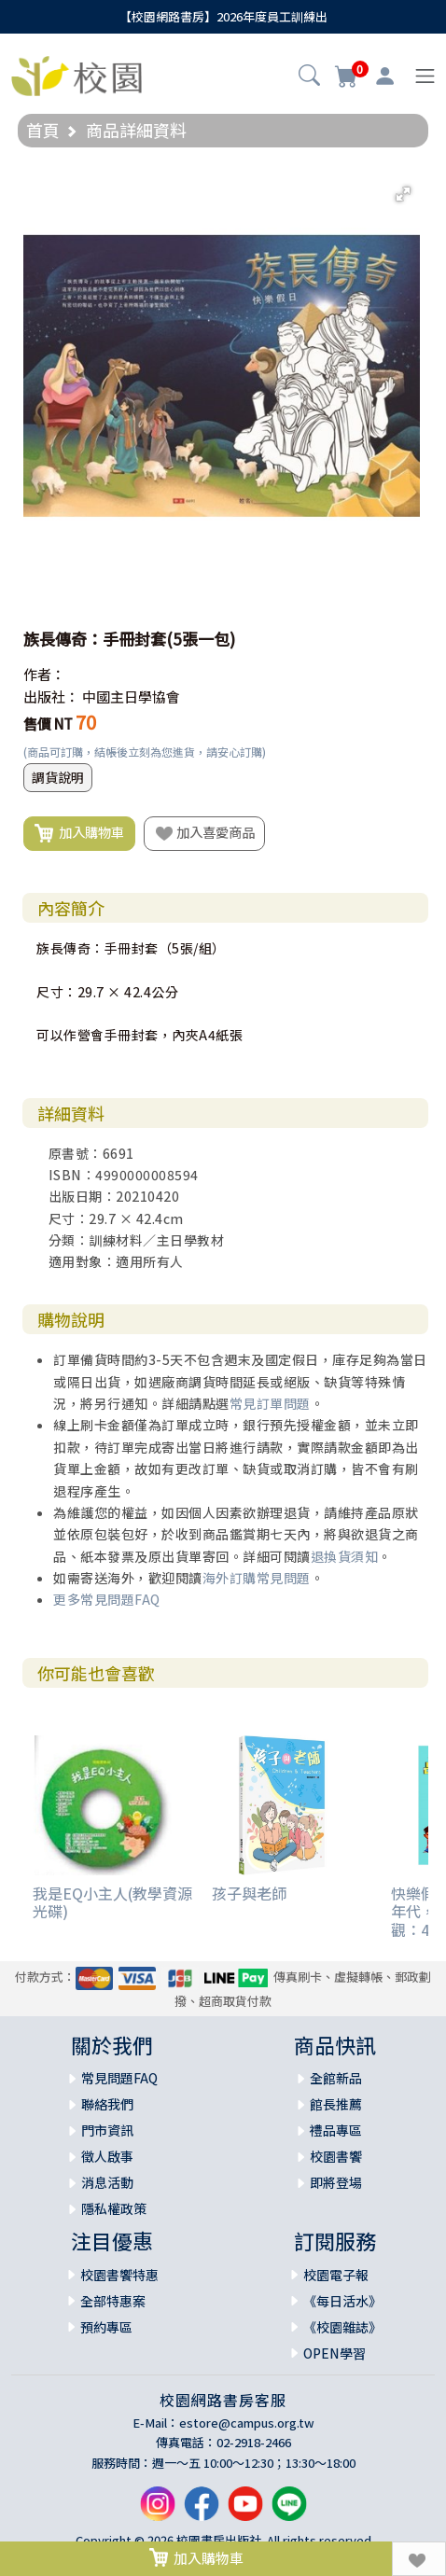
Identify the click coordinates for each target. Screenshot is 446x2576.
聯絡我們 (107, 2104)
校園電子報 (336, 2274)
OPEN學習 (334, 2353)
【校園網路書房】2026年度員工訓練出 (223, 16)
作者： (44, 674)
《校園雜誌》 (342, 2327)
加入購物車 (79, 833)
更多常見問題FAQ (106, 1599)
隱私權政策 (113, 2208)
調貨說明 (58, 777)
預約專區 (106, 2327)
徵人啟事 (107, 2156)
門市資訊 (107, 2130)
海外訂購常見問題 (256, 1577)
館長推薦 (336, 2104)
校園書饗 (336, 2156)
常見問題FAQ (119, 2077)
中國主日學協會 (131, 696)
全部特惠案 (113, 2300)
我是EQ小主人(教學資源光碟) (112, 1902)
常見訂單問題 (270, 1403)
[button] (309, 77)
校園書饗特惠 (119, 2274)
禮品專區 (336, 2130)
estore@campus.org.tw (246, 2422)
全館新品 (336, 2077)
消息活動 (107, 2182)
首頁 (43, 130)
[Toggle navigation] (425, 76)
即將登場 (336, 2182)
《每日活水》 (342, 2300)
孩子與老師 (249, 1893)
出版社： (51, 696)
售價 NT (48, 723)
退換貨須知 (345, 1556)
